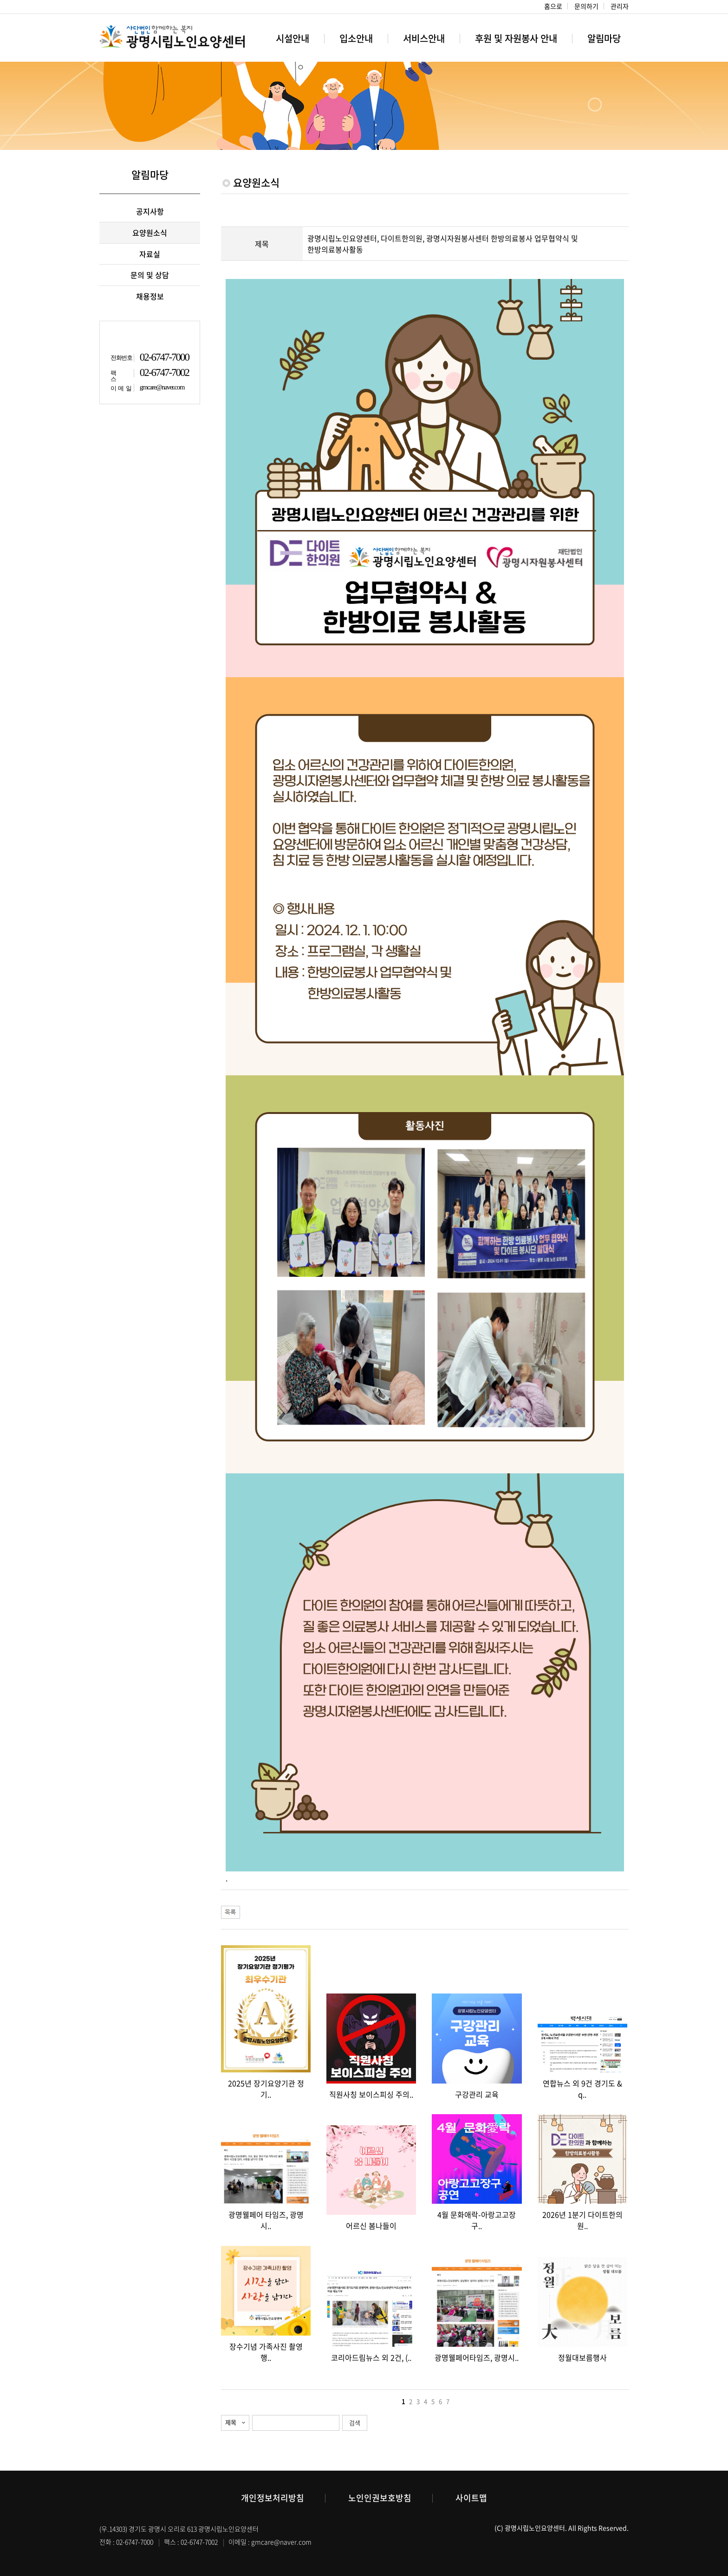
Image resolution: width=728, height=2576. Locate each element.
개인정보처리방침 (272, 2498)
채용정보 (150, 296)
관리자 (620, 6)
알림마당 (604, 38)
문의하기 (586, 6)
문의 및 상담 (149, 274)
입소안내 (356, 38)
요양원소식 (149, 232)
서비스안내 (424, 38)
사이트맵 (471, 2498)
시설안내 (292, 38)
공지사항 (150, 211)
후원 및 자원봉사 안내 (516, 38)
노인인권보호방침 (379, 2498)
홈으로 (553, 6)
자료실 (149, 253)
